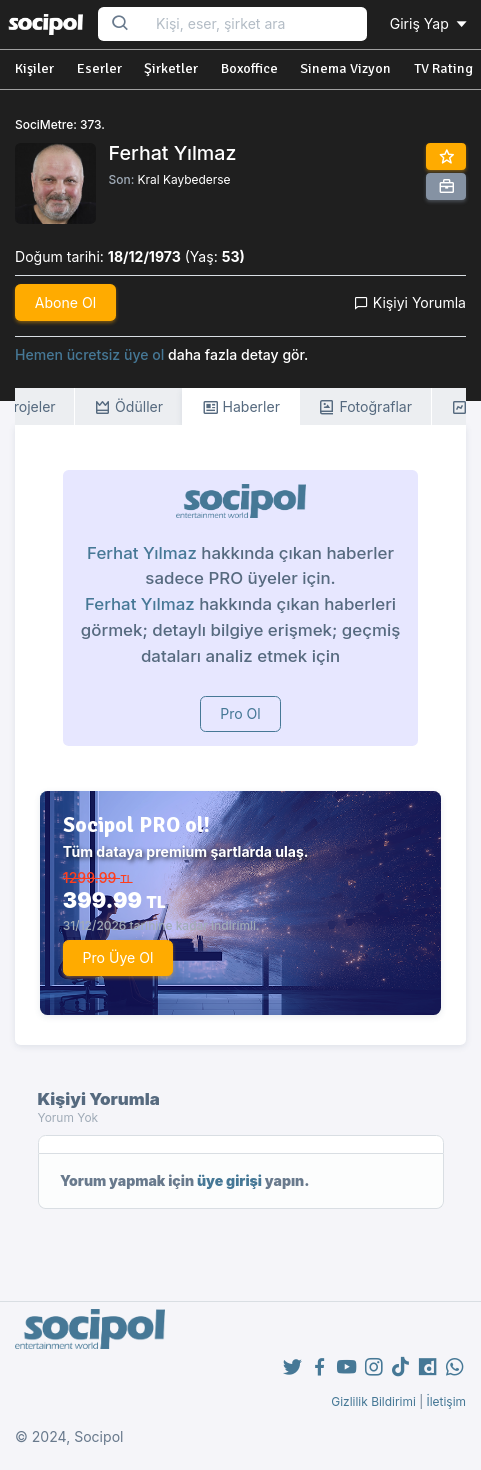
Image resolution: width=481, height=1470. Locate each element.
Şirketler (171, 68)
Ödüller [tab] (128, 407)
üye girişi (229, 1180)
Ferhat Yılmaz (142, 553)
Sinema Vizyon (345, 68)
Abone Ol (65, 302)
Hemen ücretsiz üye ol (89, 354)
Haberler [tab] (241, 407)
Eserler (99, 68)
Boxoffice (249, 68)
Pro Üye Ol (118, 957)
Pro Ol (240, 713)
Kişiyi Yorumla (410, 302)
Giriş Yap (430, 23)
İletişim (446, 1401)
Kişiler (34, 68)
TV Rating (443, 68)
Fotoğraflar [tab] (365, 407)
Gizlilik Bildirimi (373, 1401)
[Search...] (255, 24)
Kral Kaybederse (184, 179)
